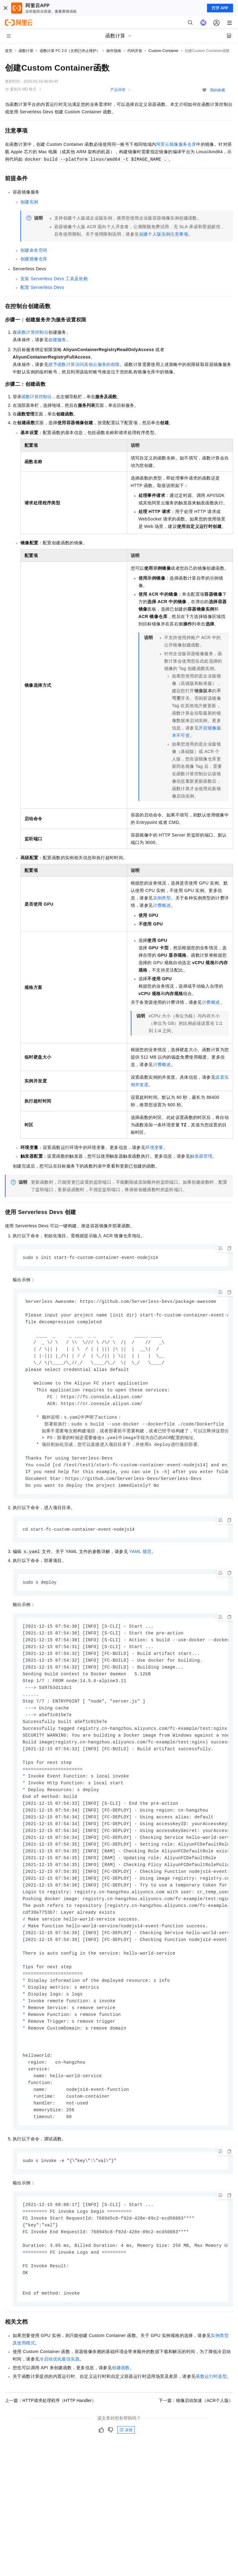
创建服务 (57, 339)
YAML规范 (140, 1560)
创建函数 (121, 2404)
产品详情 (117, 90)
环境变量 (154, 1147)
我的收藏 (217, 90)
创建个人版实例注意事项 (163, 234)
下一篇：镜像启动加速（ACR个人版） (196, 2437)
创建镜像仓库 (33, 258)
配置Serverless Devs (42, 287)
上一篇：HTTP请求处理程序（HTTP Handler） (50, 2437)
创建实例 (29, 201)
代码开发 (134, 51)
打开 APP (220, 8)
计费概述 (162, 905)
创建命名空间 (33, 250)
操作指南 (113, 51)
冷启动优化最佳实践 (59, 2395)
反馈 (126, 2467)
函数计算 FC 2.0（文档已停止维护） (70, 51)
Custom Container (163, 51)
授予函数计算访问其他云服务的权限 (84, 364)
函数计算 (26, 51)
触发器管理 (201, 1156)
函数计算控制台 (32, 332)
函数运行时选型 (211, 2413)
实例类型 (162, 897)
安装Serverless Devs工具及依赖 (54, 278)
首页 (8, 51)
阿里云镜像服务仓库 (176, 144)
